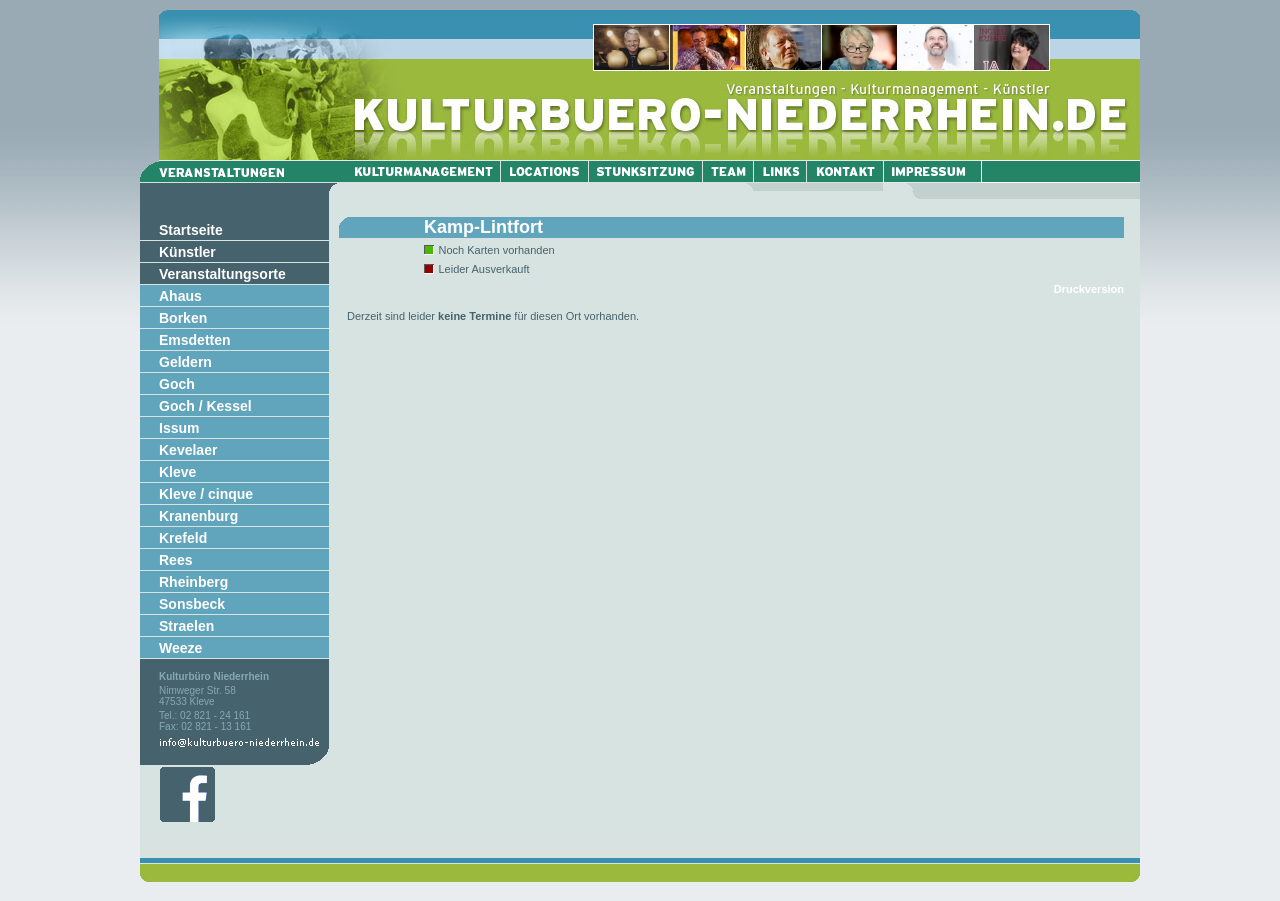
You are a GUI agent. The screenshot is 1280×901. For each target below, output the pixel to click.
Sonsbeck (192, 604)
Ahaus (180, 296)
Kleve (177, 472)
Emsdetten (195, 340)
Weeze (180, 648)
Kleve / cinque (206, 494)
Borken (183, 318)
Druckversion (1089, 289)
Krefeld (183, 538)
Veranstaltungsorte (222, 274)
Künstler (187, 252)
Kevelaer (188, 450)
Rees (175, 560)
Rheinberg (193, 582)
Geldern (185, 362)
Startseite (191, 230)
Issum (179, 428)
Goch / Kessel (205, 406)
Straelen (186, 626)
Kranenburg (198, 516)
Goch (177, 384)
